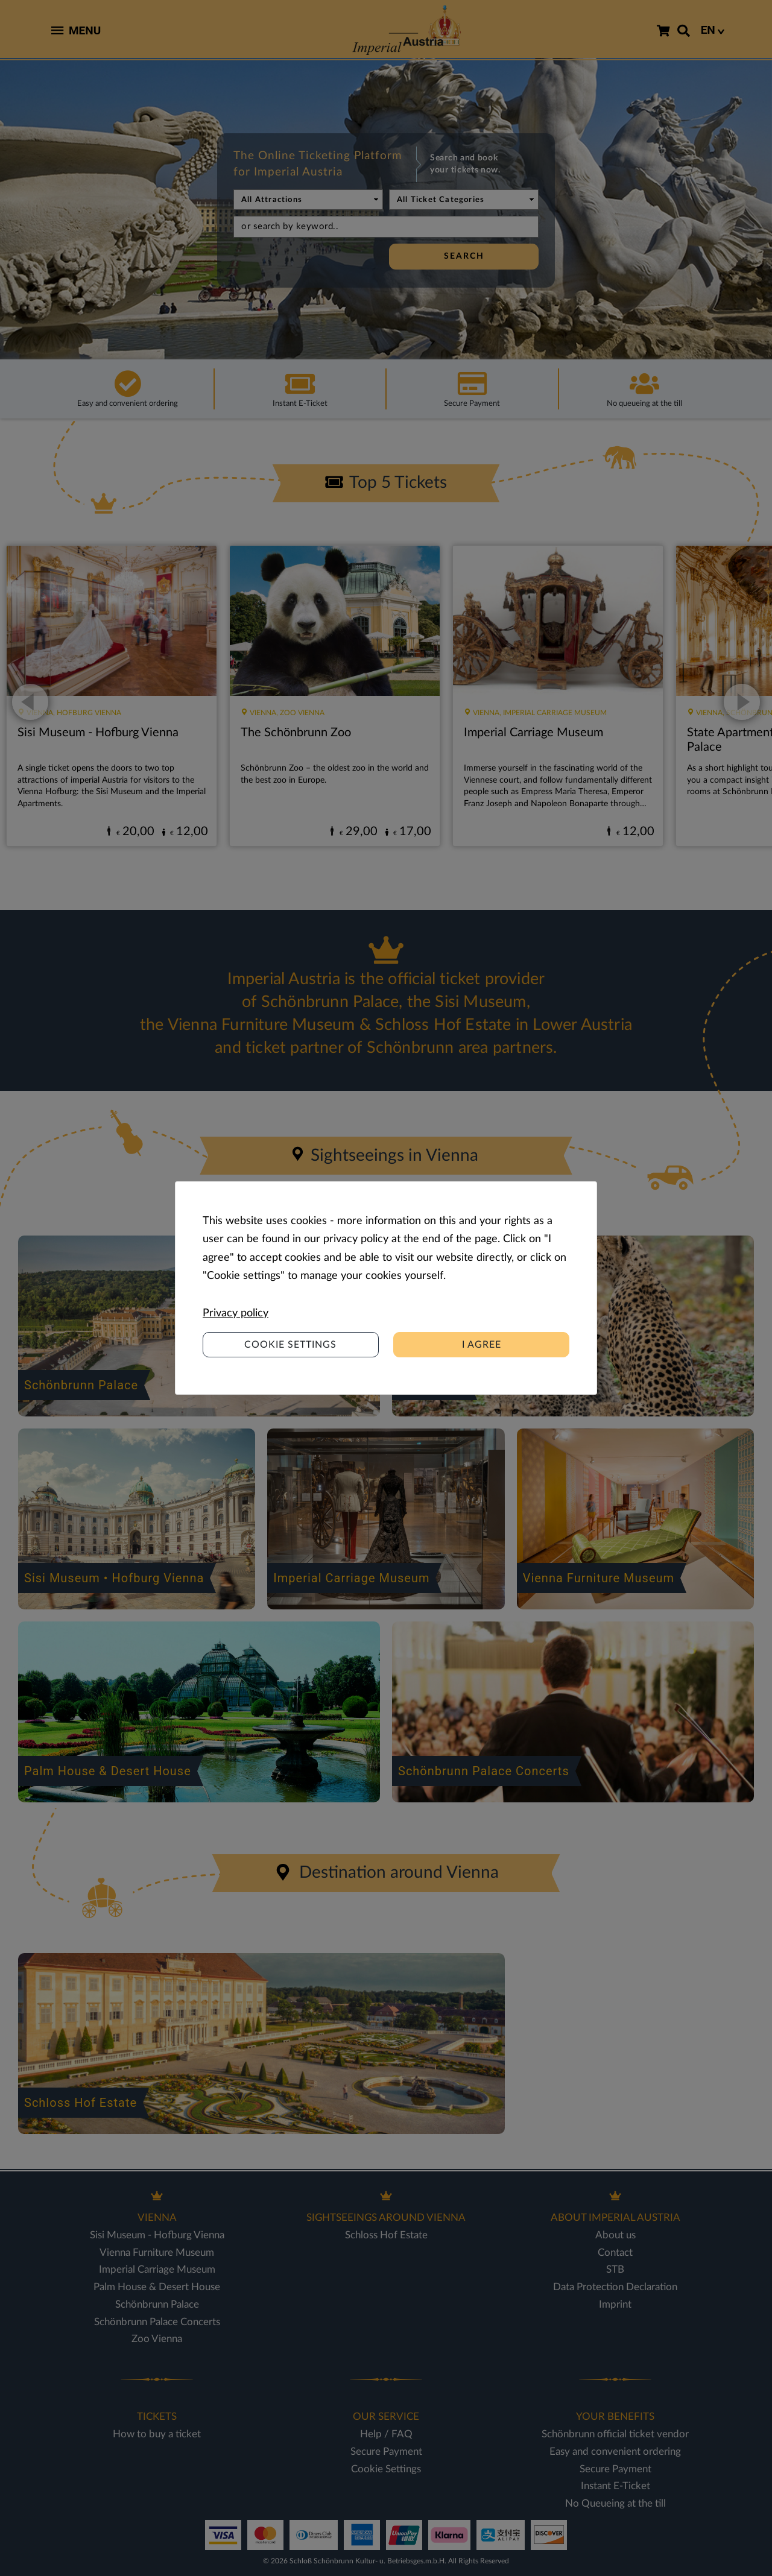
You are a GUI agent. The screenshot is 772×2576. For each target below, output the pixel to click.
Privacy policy (235, 1313)
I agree (481, 1345)
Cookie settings (290, 1345)
